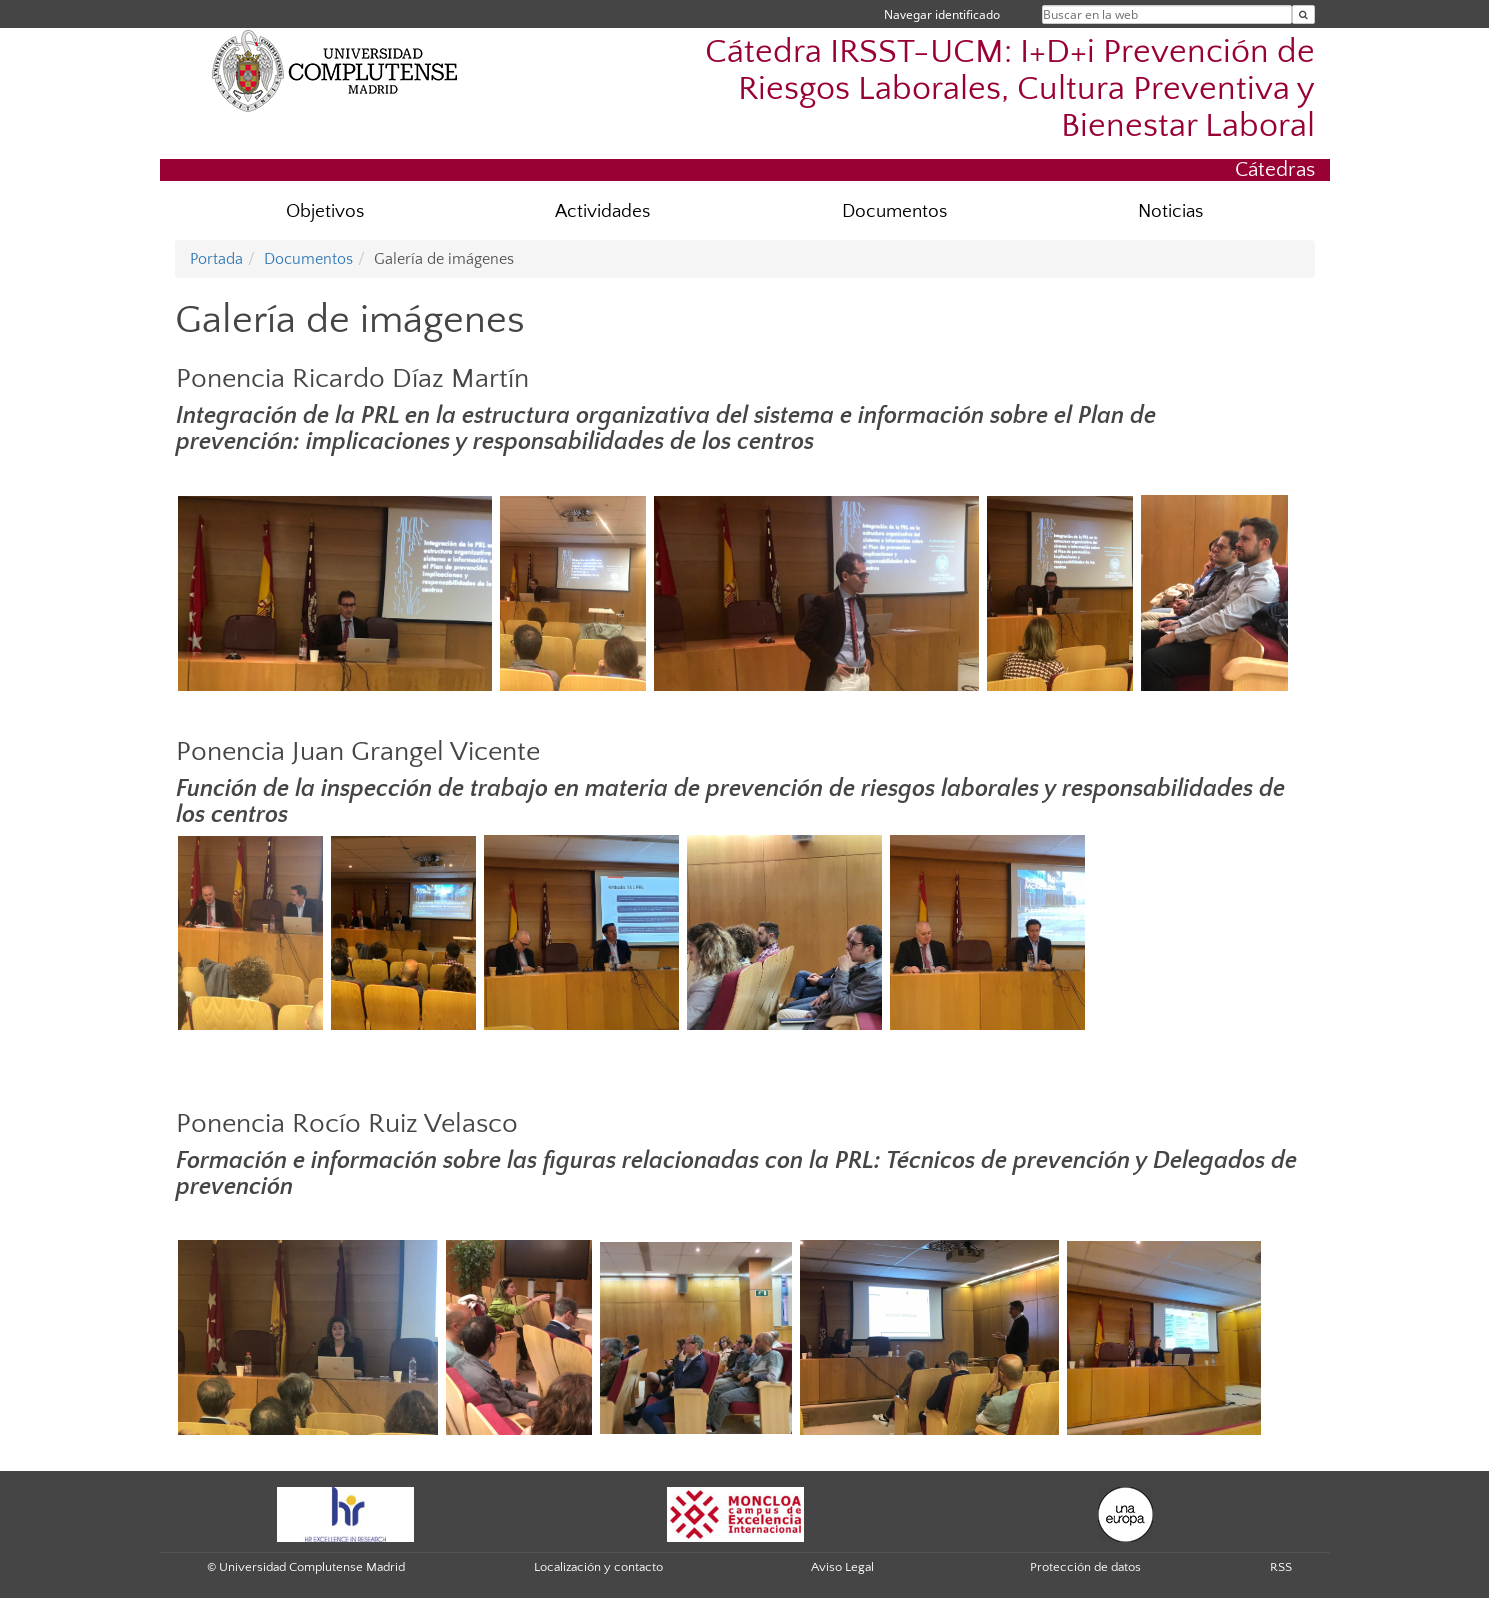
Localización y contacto (598, 1567)
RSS (1281, 1567)
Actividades (602, 211)
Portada (216, 259)
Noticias (1170, 211)
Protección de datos (1085, 1567)
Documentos (894, 211)
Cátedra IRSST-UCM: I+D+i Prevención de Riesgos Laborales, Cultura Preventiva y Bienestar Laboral (1010, 89)
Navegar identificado (942, 14)
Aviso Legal (842, 1567)
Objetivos (325, 211)
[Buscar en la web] (1303, 14)
